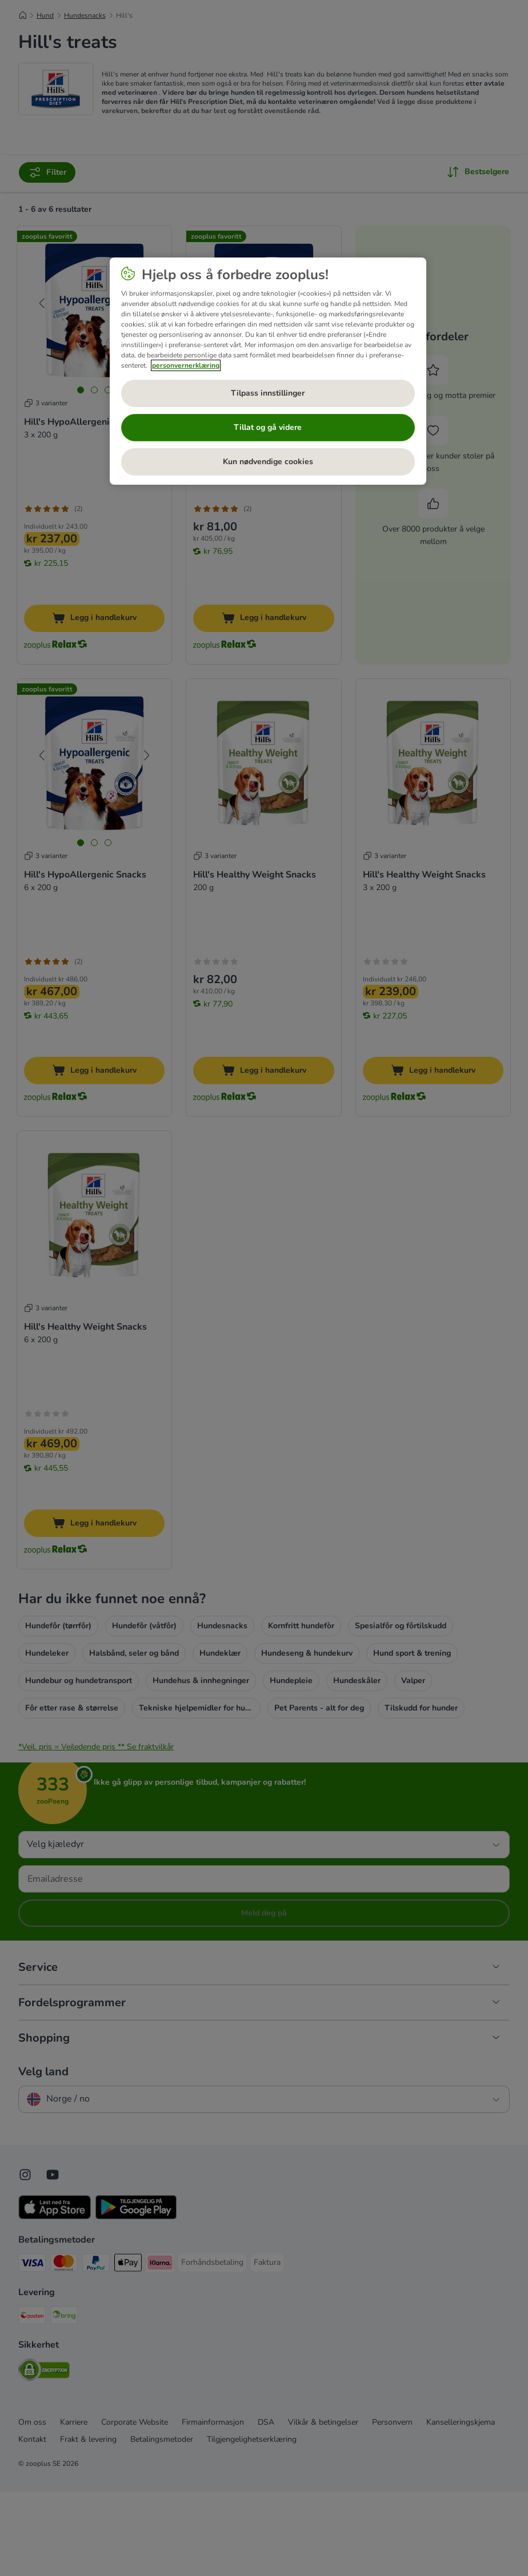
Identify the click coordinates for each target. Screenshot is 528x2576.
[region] (268, 371)
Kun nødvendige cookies (268, 461)
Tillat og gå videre (268, 427)
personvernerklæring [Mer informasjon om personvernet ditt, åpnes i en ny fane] (185, 365)
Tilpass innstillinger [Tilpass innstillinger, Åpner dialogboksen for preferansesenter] (268, 393)
